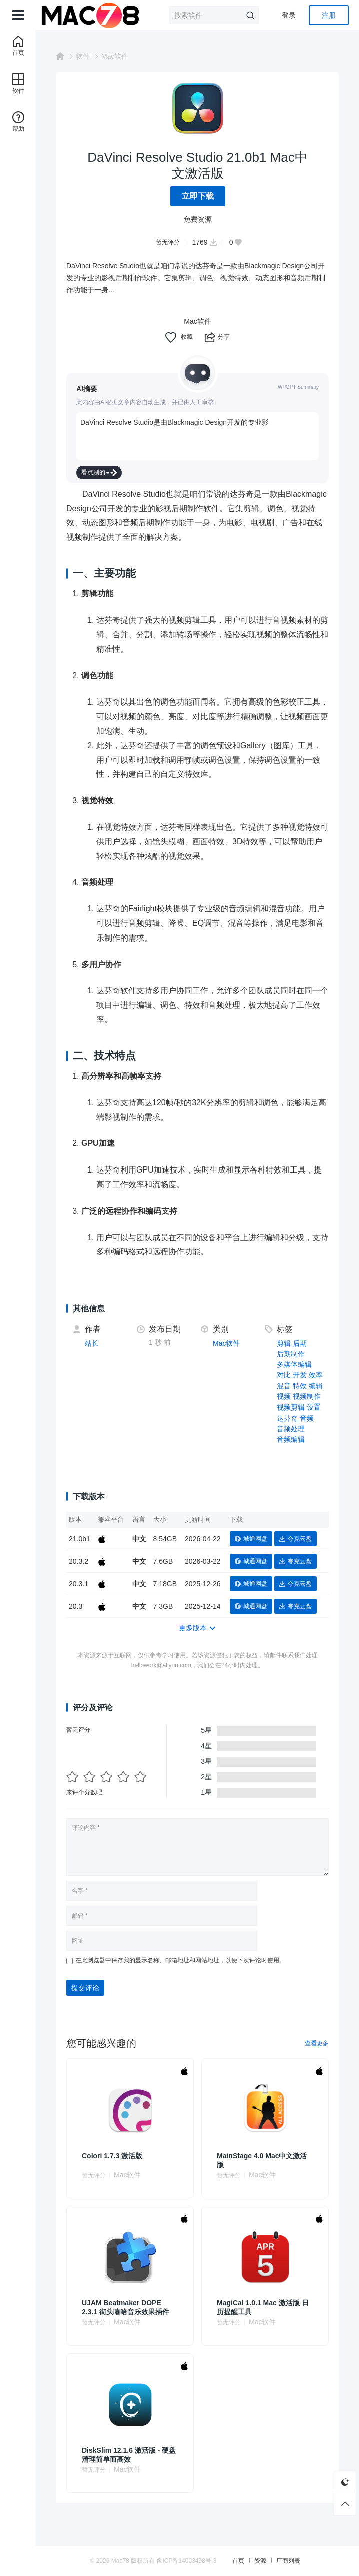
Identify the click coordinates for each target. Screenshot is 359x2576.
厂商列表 (288, 2560)
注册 (329, 15)
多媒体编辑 (294, 1364)
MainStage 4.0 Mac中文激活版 (262, 2160)
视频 (284, 1396)
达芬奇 (287, 1418)
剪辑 (284, 1343)
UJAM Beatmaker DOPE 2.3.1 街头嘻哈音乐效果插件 (125, 2307)
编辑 (316, 1386)
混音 (284, 1386)
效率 (316, 1375)
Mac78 (120, 2560)
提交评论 (85, 1988)
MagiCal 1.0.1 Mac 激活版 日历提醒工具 (263, 2307)
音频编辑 (291, 1439)
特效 (300, 1386)
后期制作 (291, 1354)
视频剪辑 (291, 1407)
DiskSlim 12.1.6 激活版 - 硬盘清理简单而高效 (129, 2454)
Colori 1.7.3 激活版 (112, 2156)
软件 (83, 56)
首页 (238, 2560)
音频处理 (291, 1429)
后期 (300, 1343)
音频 (307, 1418)
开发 (300, 1375)
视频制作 (307, 1396)
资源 (260, 2560)
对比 (284, 1375)
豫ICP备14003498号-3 (186, 2560)
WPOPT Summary (298, 387)
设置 (314, 1407)
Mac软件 (114, 56)
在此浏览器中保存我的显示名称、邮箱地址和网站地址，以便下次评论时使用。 (180, 1960)
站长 (92, 1343)
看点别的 (99, 472)
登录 (289, 15)
